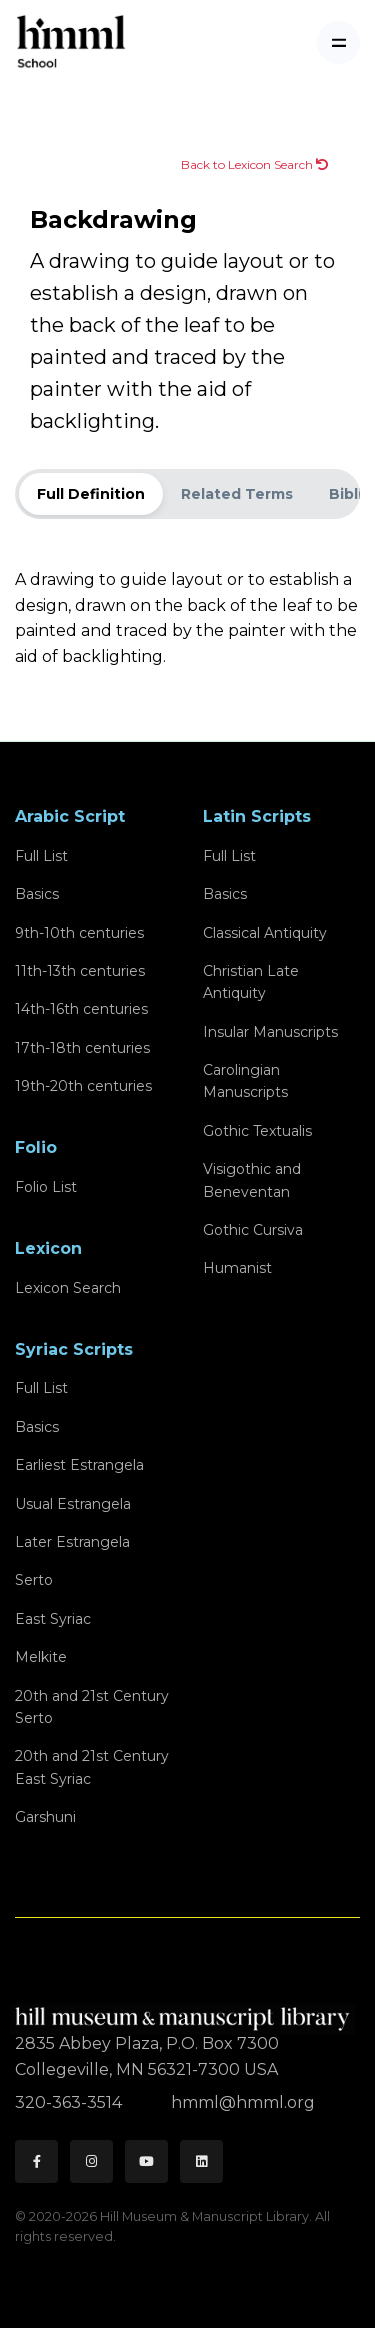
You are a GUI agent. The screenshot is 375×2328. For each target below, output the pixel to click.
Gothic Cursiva (253, 1230)
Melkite (41, 1657)
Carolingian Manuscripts (245, 1081)
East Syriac (53, 1619)
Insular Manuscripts (270, 1032)
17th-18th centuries (82, 1048)
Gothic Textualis (257, 1131)
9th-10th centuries (79, 933)
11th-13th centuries (80, 971)
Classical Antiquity (265, 933)
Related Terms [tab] (237, 494)
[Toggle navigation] (338, 42)
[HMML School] (71, 42)
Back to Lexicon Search (254, 164)
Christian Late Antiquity (251, 982)
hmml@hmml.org (243, 2102)
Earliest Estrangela (79, 1465)
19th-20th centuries (83, 1086)
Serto (34, 1580)
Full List (41, 856)
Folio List (46, 1187)
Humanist (237, 1268)
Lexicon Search (68, 1288)
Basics (37, 894)
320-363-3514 (70, 2102)
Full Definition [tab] (91, 494)
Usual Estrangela (73, 1504)
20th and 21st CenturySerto (92, 1707)
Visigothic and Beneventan (252, 1180)
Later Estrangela (72, 1542)
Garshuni (45, 1817)
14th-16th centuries (81, 1009)
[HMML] (185, 2010)
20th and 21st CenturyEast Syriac (92, 1767)
